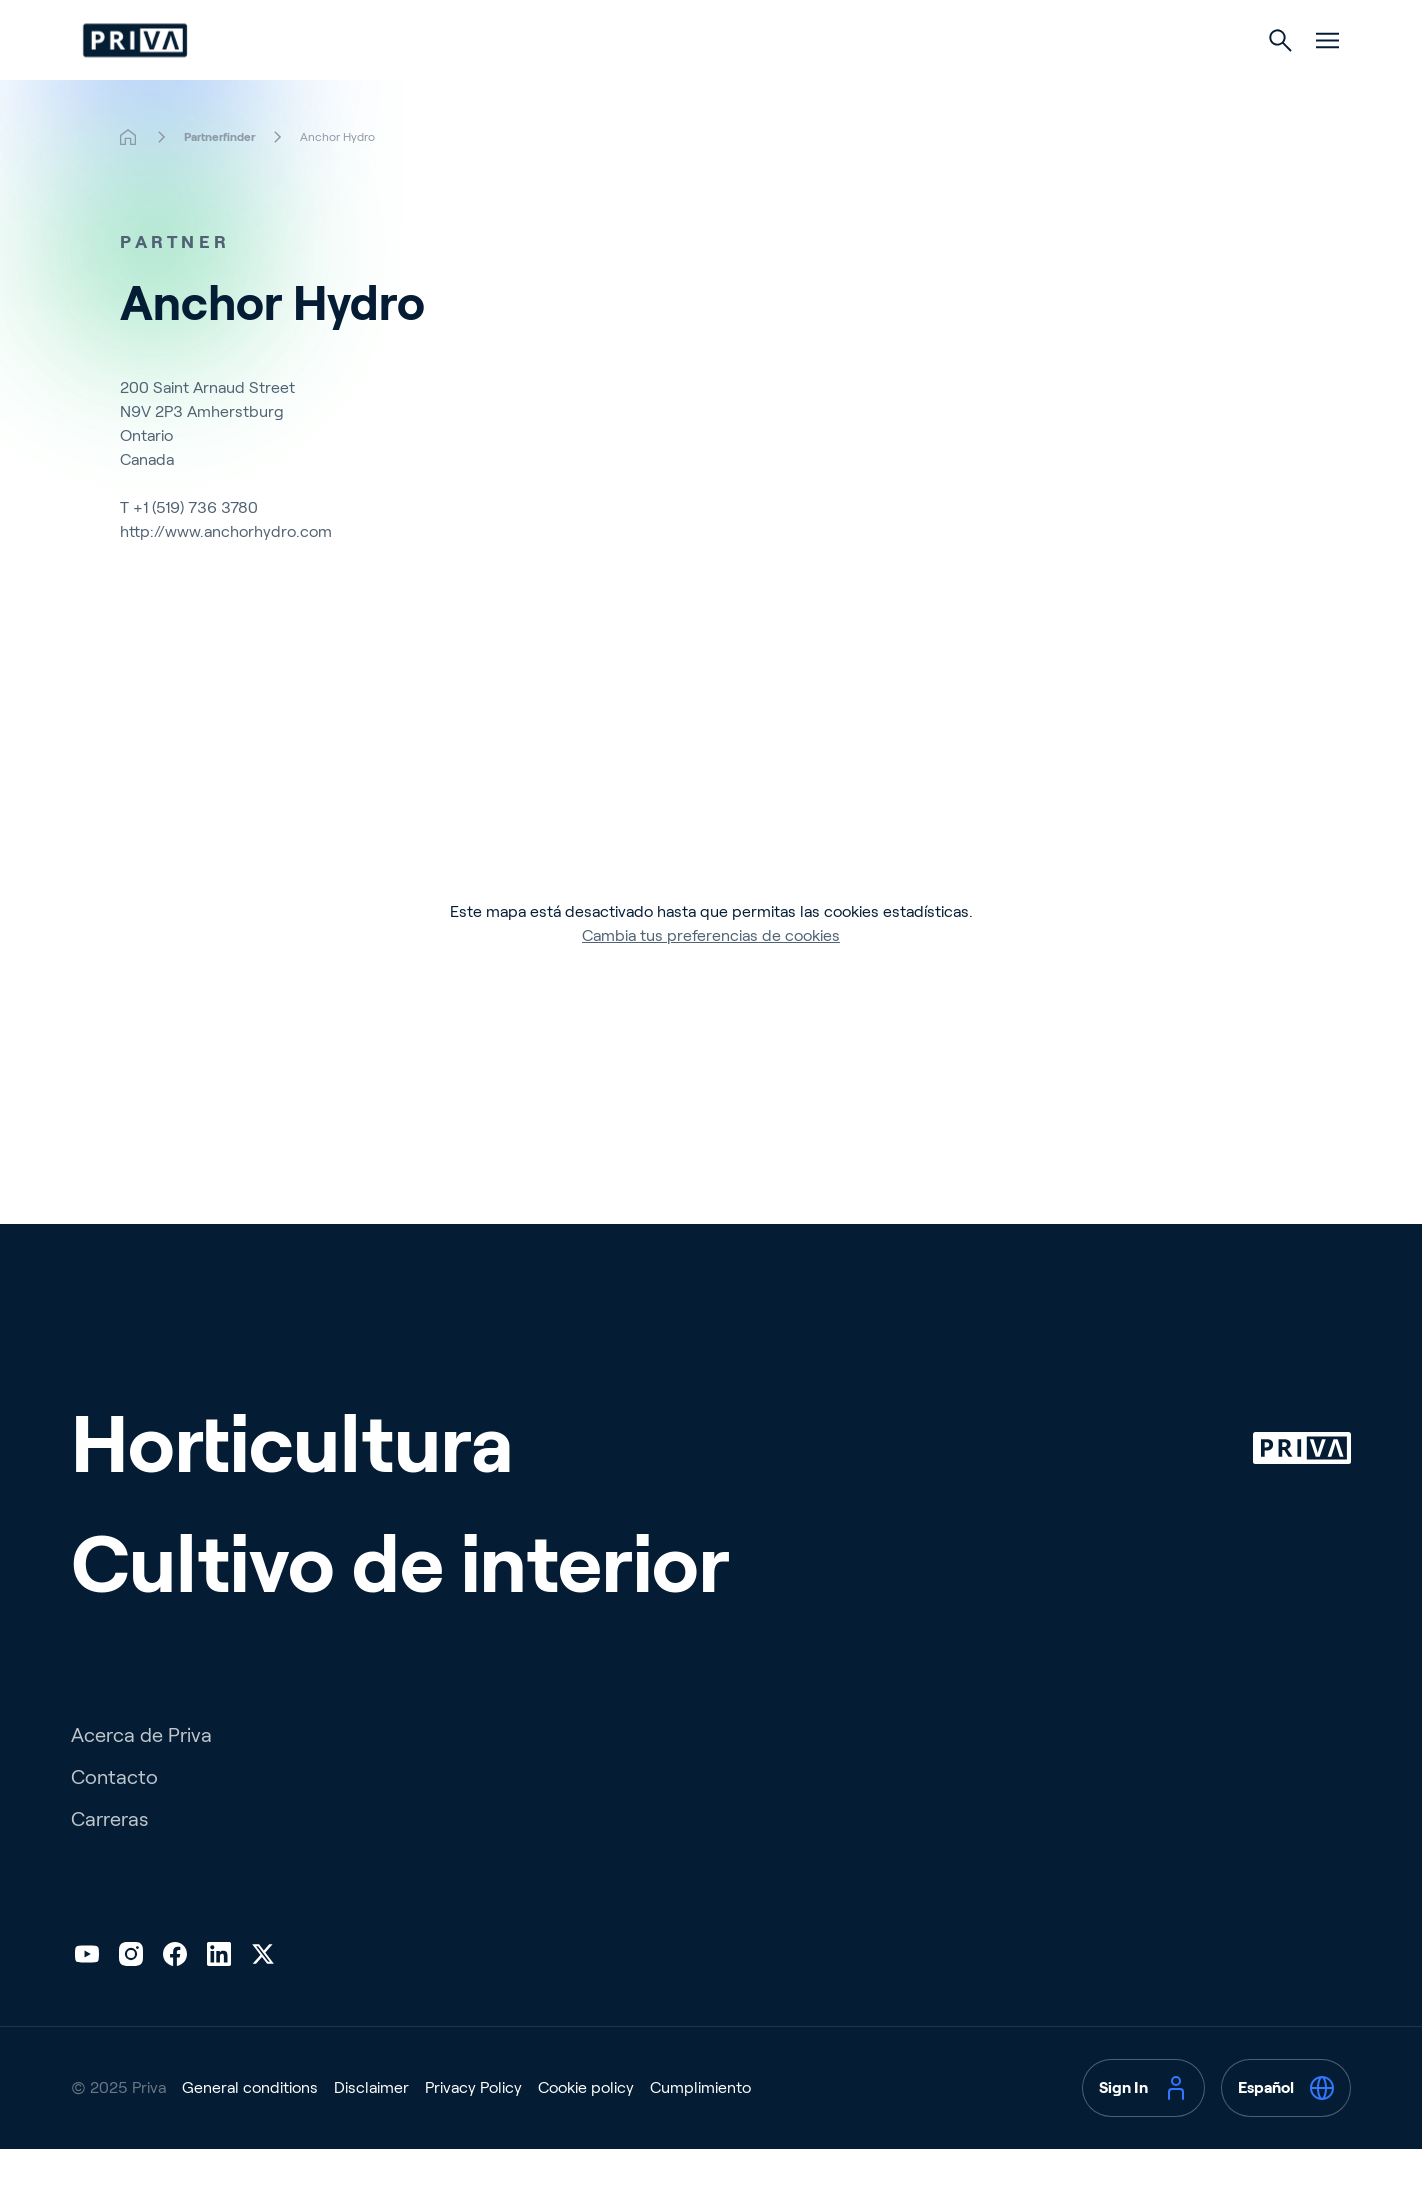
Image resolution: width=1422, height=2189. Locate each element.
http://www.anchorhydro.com (226, 571)
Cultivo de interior (805, 81)
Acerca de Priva (141, 1775)
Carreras (109, 1859)
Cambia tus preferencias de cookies (711, 975)
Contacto (114, 1817)
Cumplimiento (700, 2127)
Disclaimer (371, 2127)
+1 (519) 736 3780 (195, 547)
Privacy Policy (473, 2127)
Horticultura (617, 81)
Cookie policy (586, 2127)
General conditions (250, 2127)
